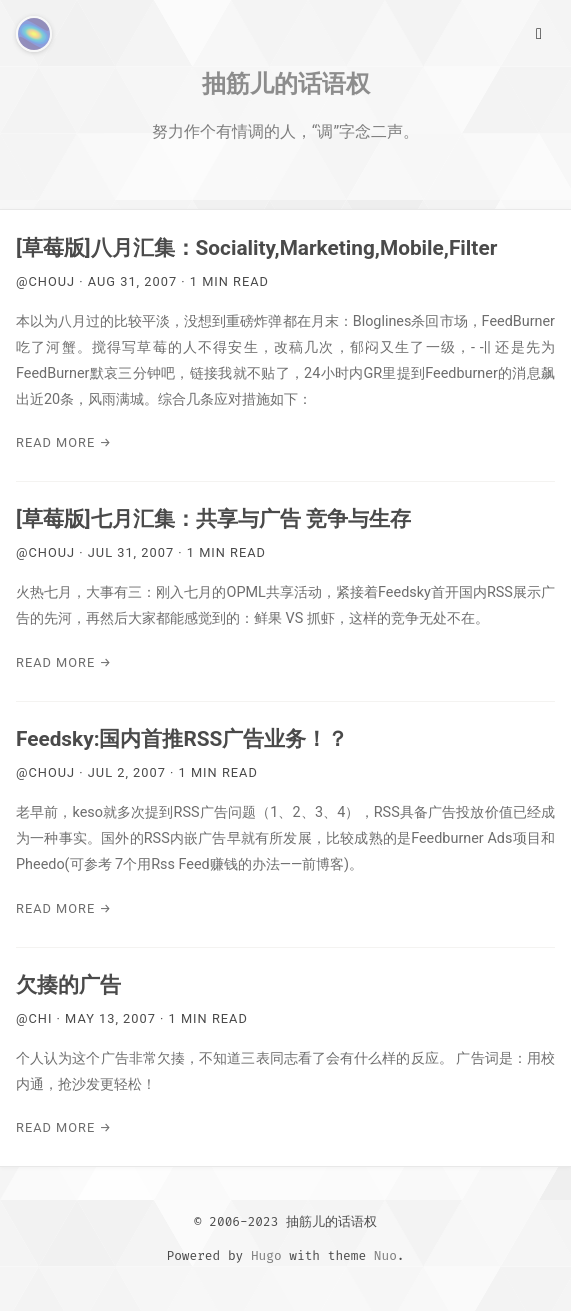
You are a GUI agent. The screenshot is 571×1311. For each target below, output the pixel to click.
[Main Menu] (539, 32)
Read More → (64, 442)
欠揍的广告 (68, 985)
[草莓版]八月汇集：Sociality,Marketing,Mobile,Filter (256, 248)
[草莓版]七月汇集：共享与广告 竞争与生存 (213, 519)
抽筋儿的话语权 (286, 83)
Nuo (385, 1255)
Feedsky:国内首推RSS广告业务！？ (182, 739)
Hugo (266, 1255)
